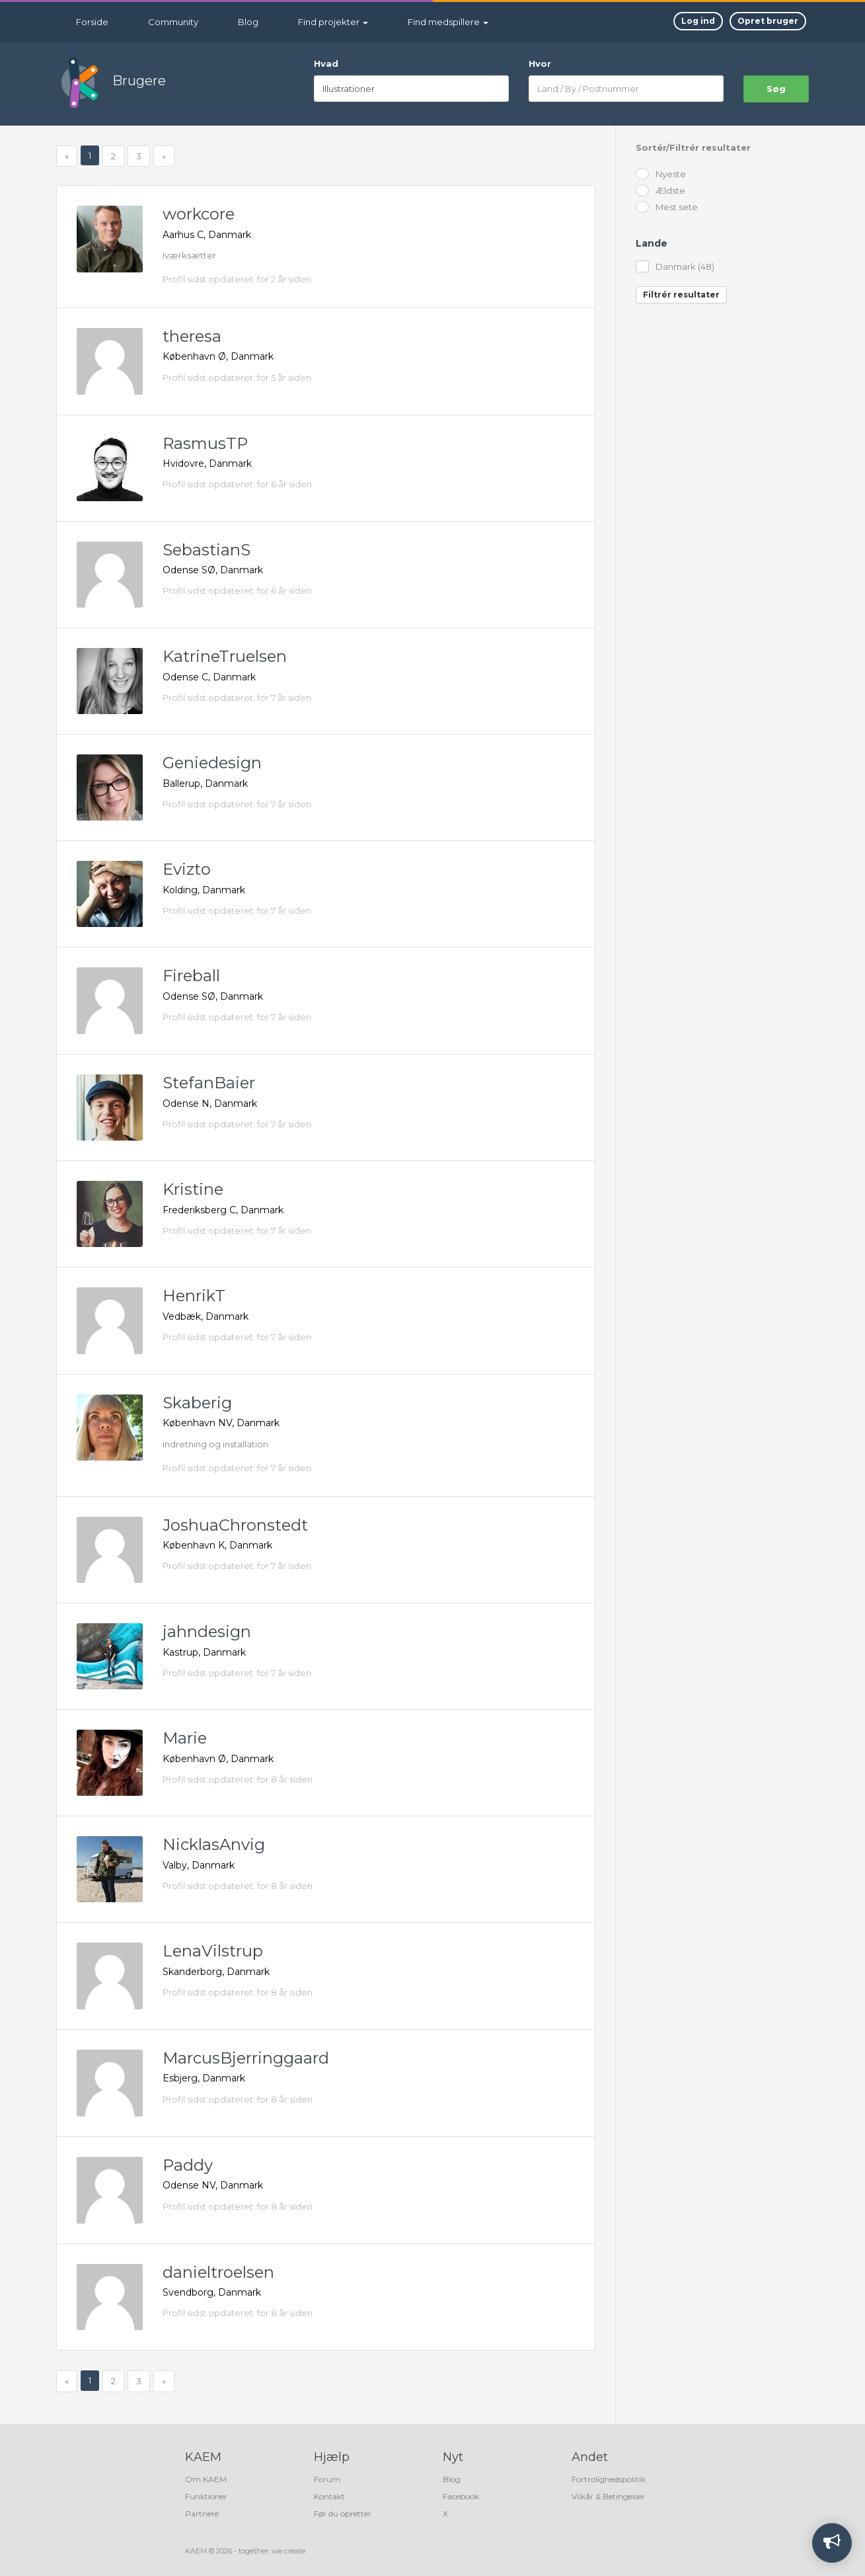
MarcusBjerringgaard (246, 2058)
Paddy (188, 2165)
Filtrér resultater (681, 295)
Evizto (187, 869)
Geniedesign (212, 762)
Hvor (540, 63)
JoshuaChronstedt (235, 1525)
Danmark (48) (675, 267)
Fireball (191, 975)
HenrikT (194, 1295)
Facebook (461, 2496)
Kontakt (329, 2496)
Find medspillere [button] (448, 22)
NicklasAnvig (214, 1844)
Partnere (202, 2513)
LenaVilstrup (213, 1950)
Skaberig (197, 1402)
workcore (199, 213)
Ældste (660, 191)
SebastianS (206, 549)
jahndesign (207, 1631)
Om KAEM (206, 2479)
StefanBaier (209, 1082)
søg (776, 88)
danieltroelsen (218, 2272)
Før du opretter (342, 2513)
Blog (248, 22)
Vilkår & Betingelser (608, 2496)
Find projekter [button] (333, 22)
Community (173, 22)
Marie (185, 1738)
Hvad (326, 63)
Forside (92, 22)
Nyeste (661, 175)
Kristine (193, 1189)
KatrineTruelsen (225, 656)
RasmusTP (205, 443)
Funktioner (206, 2496)
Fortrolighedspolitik (609, 2479)
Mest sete (667, 208)
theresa (192, 336)
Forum (327, 2479)
